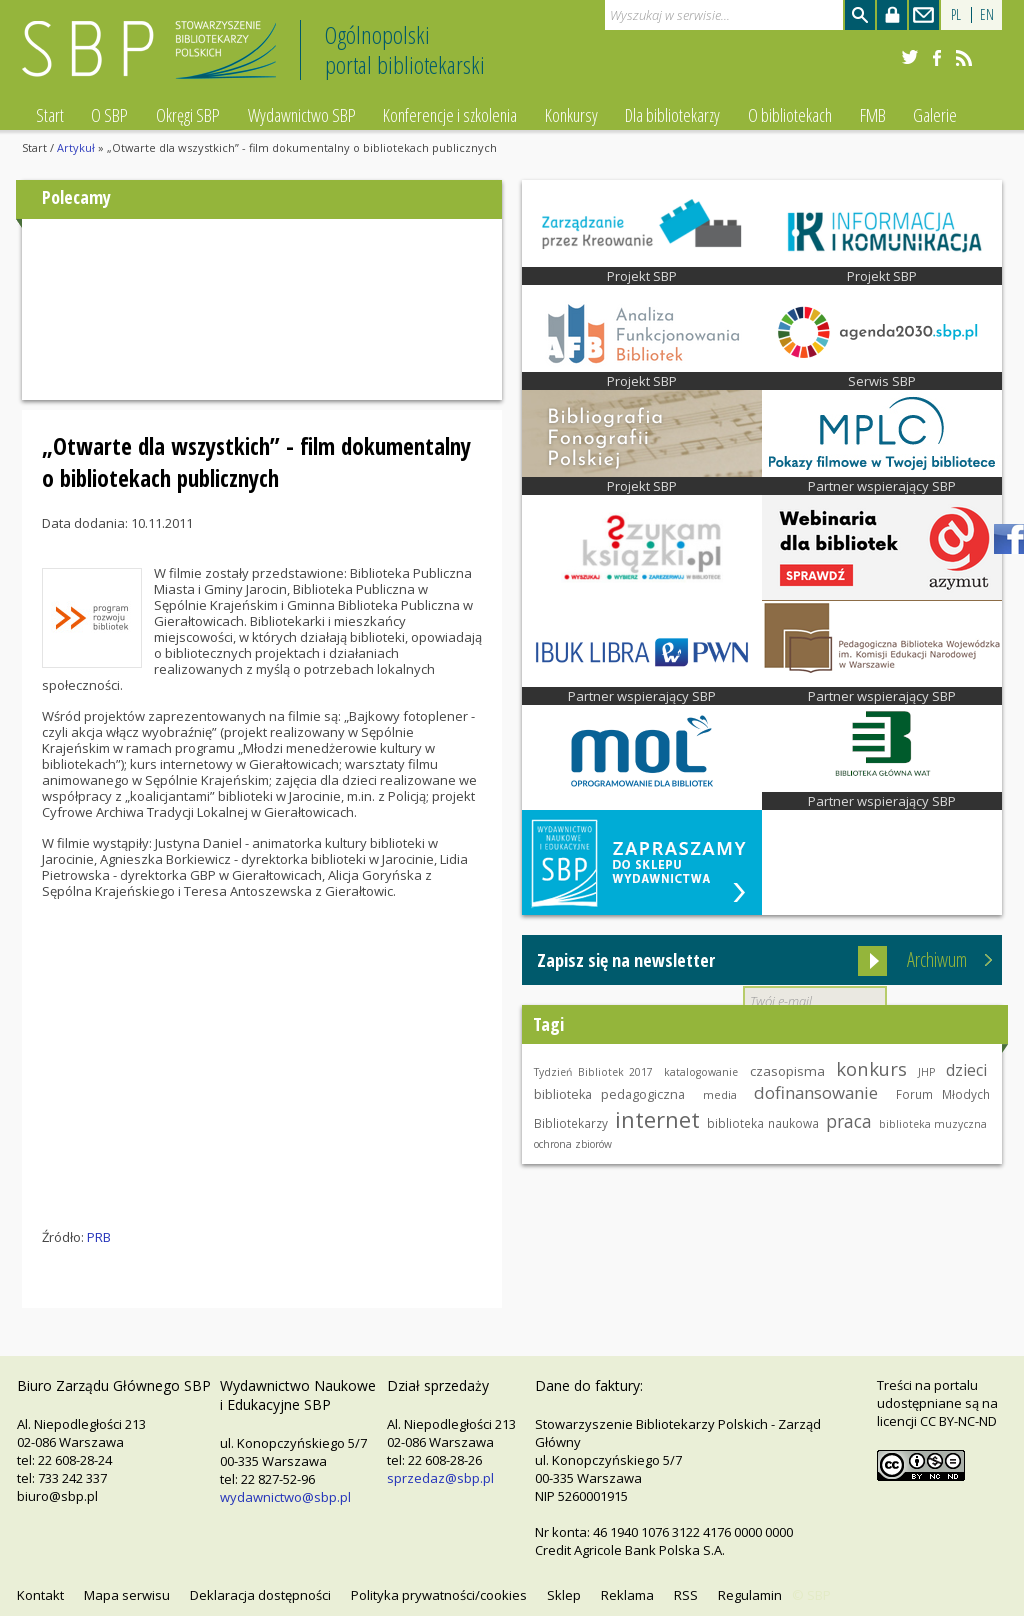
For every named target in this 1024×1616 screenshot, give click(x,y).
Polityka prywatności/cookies (439, 1595)
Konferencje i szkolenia (450, 115)
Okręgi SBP (188, 115)
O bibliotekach (790, 115)
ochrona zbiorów (573, 1144)
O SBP (109, 115)
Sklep (564, 1595)
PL (956, 14)
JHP (926, 1072)
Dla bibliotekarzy (672, 115)
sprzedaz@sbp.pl (440, 1478)
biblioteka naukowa (763, 1123)
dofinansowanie (816, 1092)
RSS (686, 1595)
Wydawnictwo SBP (302, 115)
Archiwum (937, 959)
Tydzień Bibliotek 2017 (593, 1072)
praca (849, 1121)
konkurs (871, 1068)
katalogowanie (701, 1072)
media (720, 1094)
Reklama (627, 1595)
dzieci (966, 1070)
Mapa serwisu (127, 1595)
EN (987, 14)
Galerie (935, 115)
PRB (99, 1237)
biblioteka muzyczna (933, 1124)
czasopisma (787, 1071)
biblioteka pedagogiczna (609, 1094)
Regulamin (750, 1595)
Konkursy (571, 115)
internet (657, 1119)
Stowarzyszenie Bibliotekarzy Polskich (154, 58)
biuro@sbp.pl (57, 1496)
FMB (873, 115)
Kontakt (40, 1595)
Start (50, 115)
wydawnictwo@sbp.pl (285, 1497)
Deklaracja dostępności (260, 1595)
